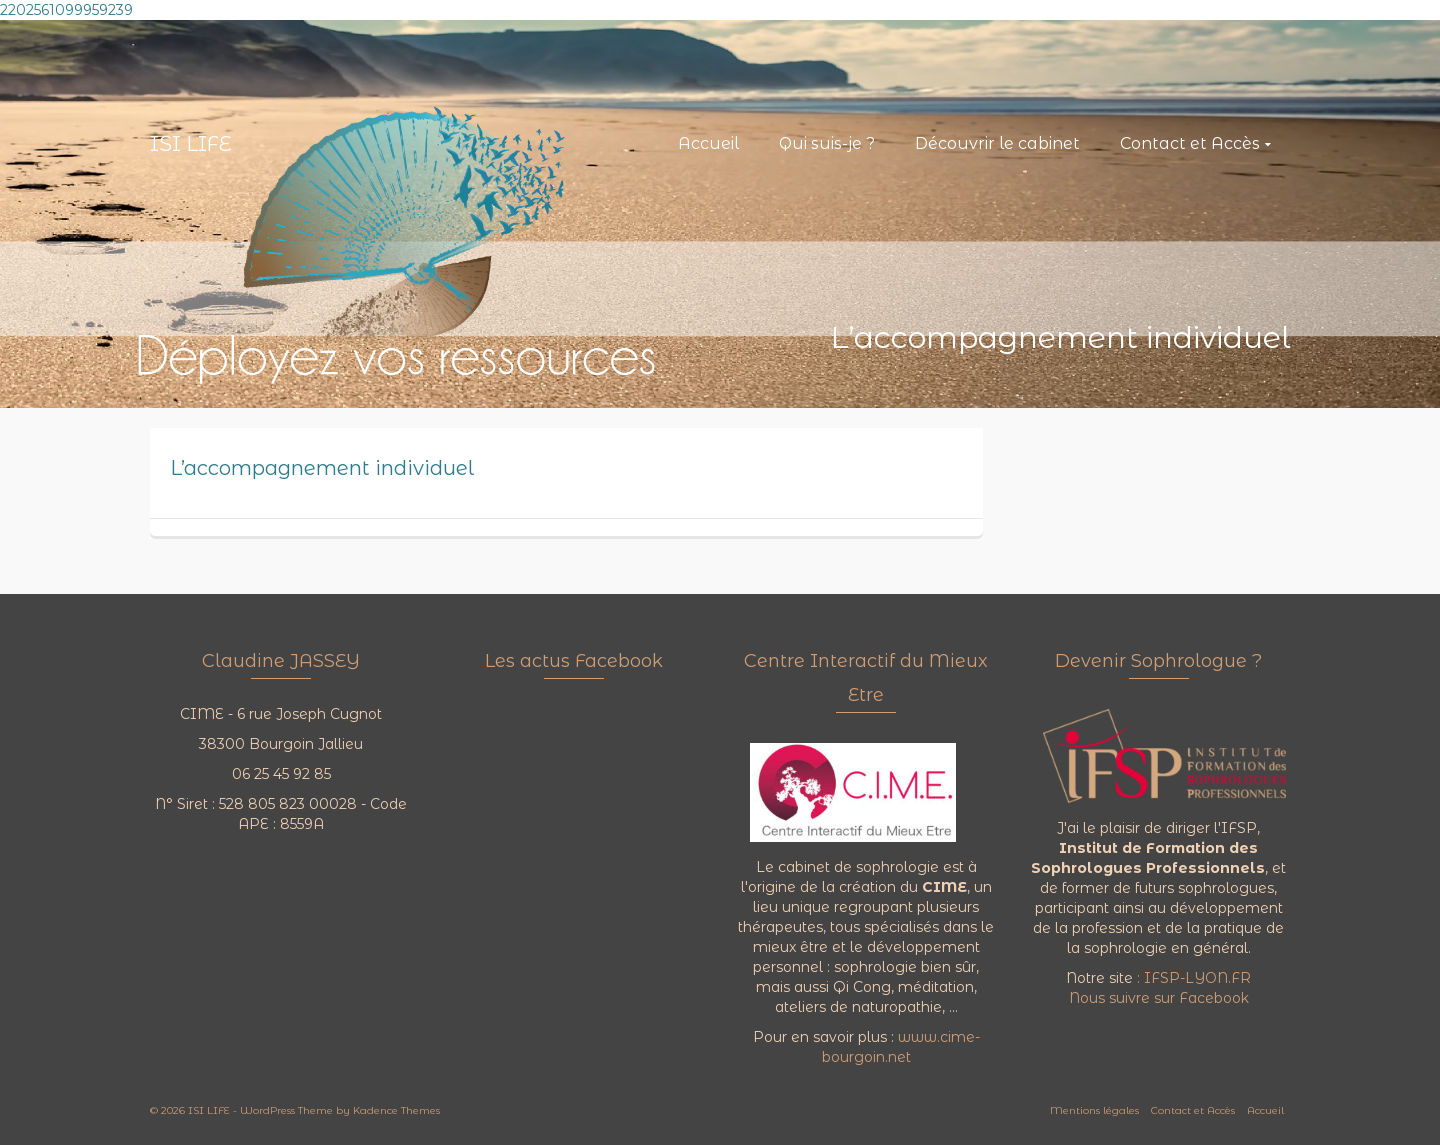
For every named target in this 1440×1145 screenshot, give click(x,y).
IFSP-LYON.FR (1197, 978)
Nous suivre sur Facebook (1159, 998)
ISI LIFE (191, 144)
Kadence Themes (396, 1110)
